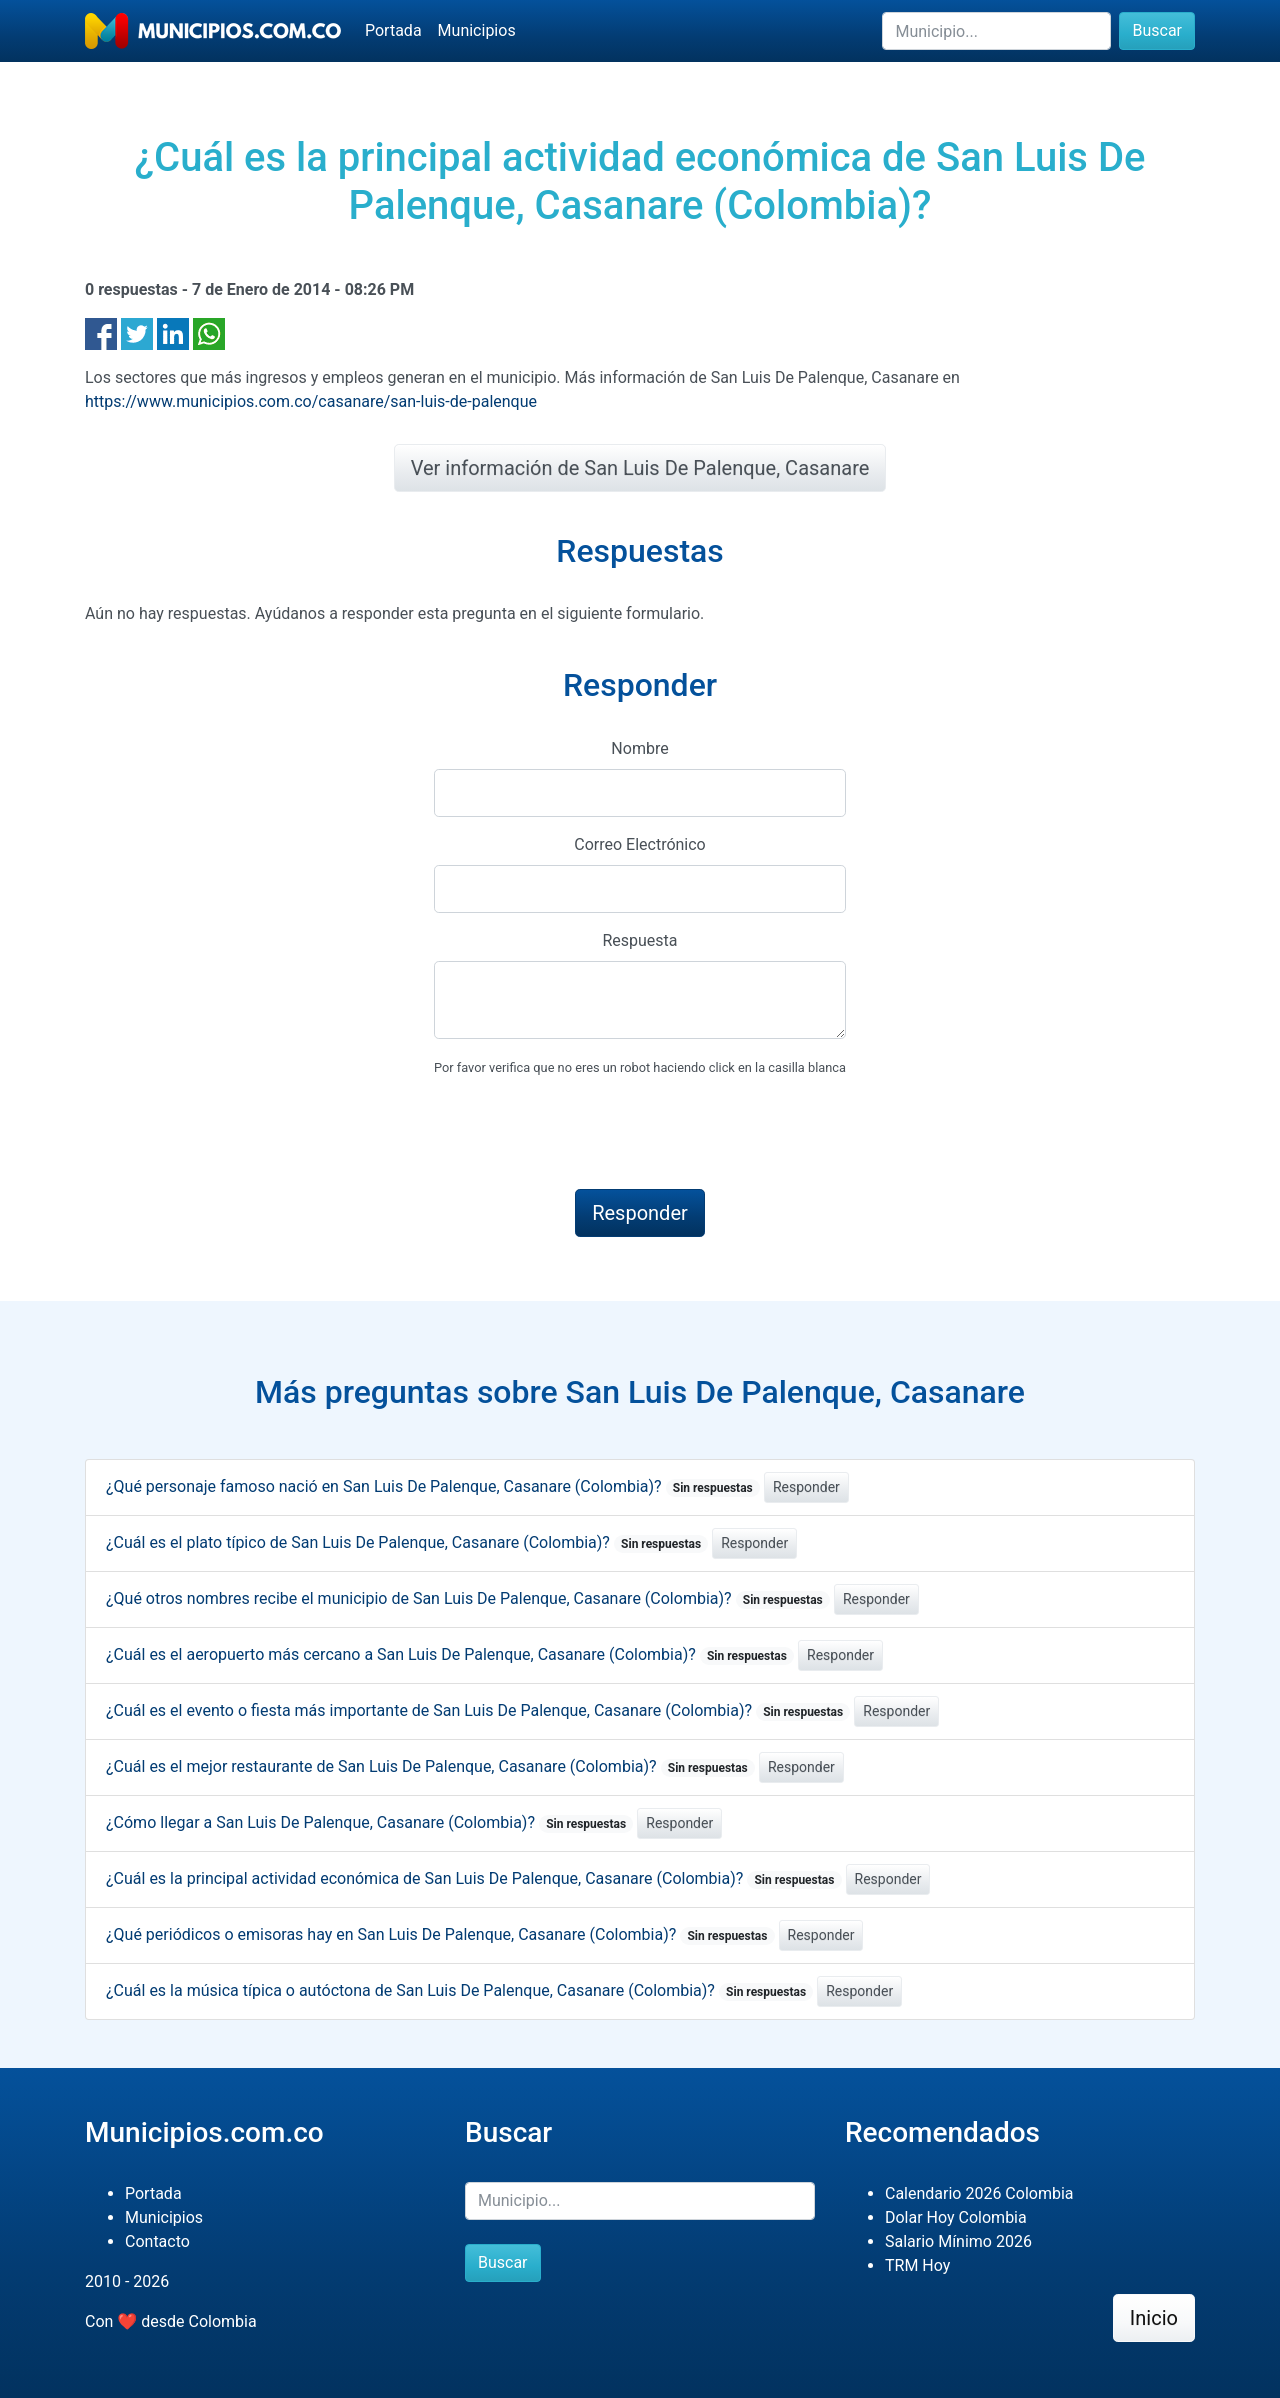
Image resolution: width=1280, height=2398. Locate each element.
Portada (393, 30)
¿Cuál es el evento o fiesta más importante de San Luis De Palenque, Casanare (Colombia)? (478, 1710)
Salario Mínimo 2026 (958, 2241)
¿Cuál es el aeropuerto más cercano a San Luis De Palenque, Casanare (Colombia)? (450, 1654)
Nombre (639, 748)
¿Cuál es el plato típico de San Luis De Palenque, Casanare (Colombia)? (407, 1542)
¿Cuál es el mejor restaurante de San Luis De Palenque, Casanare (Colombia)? (430, 1766)
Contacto (157, 2241)
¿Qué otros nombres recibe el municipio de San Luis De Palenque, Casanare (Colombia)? (468, 1598)
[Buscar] (996, 31)
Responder (806, 1487)
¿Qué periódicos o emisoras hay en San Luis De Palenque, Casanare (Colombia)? (440, 1934)
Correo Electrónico (640, 844)
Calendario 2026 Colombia (979, 2193)
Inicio (1154, 2318)
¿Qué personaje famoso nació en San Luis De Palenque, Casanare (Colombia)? (433, 1486)
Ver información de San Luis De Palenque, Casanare (640, 468)
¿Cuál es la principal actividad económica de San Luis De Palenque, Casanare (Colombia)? (474, 1878)
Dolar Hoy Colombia (956, 2217)
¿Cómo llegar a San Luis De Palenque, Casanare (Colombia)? (369, 1822)
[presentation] (586, 1134)
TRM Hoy (917, 2265)
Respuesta (639, 940)
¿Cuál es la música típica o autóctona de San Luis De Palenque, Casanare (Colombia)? (459, 1990)
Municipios (477, 30)
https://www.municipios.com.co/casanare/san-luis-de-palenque (311, 401)
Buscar (1157, 30)
